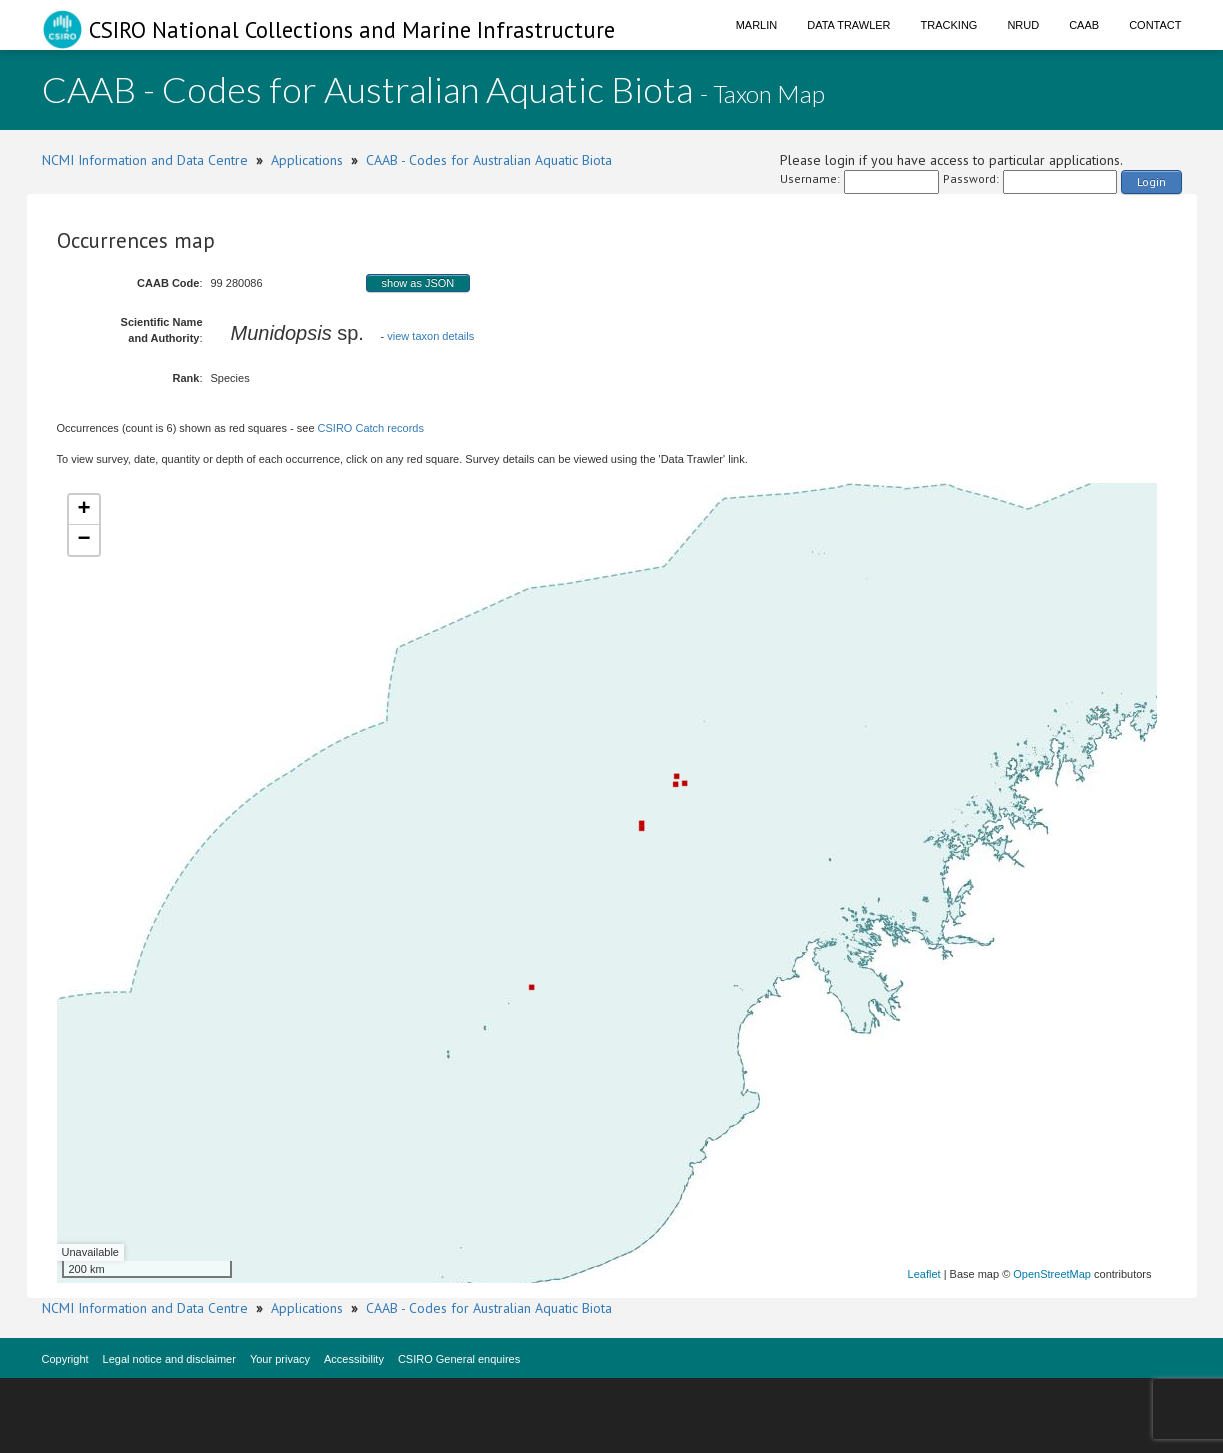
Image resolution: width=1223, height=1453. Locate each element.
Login (1151, 181)
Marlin (757, 25)
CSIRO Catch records (371, 428)
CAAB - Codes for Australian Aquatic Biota (489, 160)
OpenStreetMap (1052, 1274)
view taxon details (430, 336)
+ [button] (83, 510)
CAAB (1084, 25)
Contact (1155, 25)
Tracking (949, 25)
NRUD (1023, 25)
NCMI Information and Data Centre (145, 160)
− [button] (83, 540)
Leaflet (924, 1274)
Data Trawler (848, 25)
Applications (307, 160)
